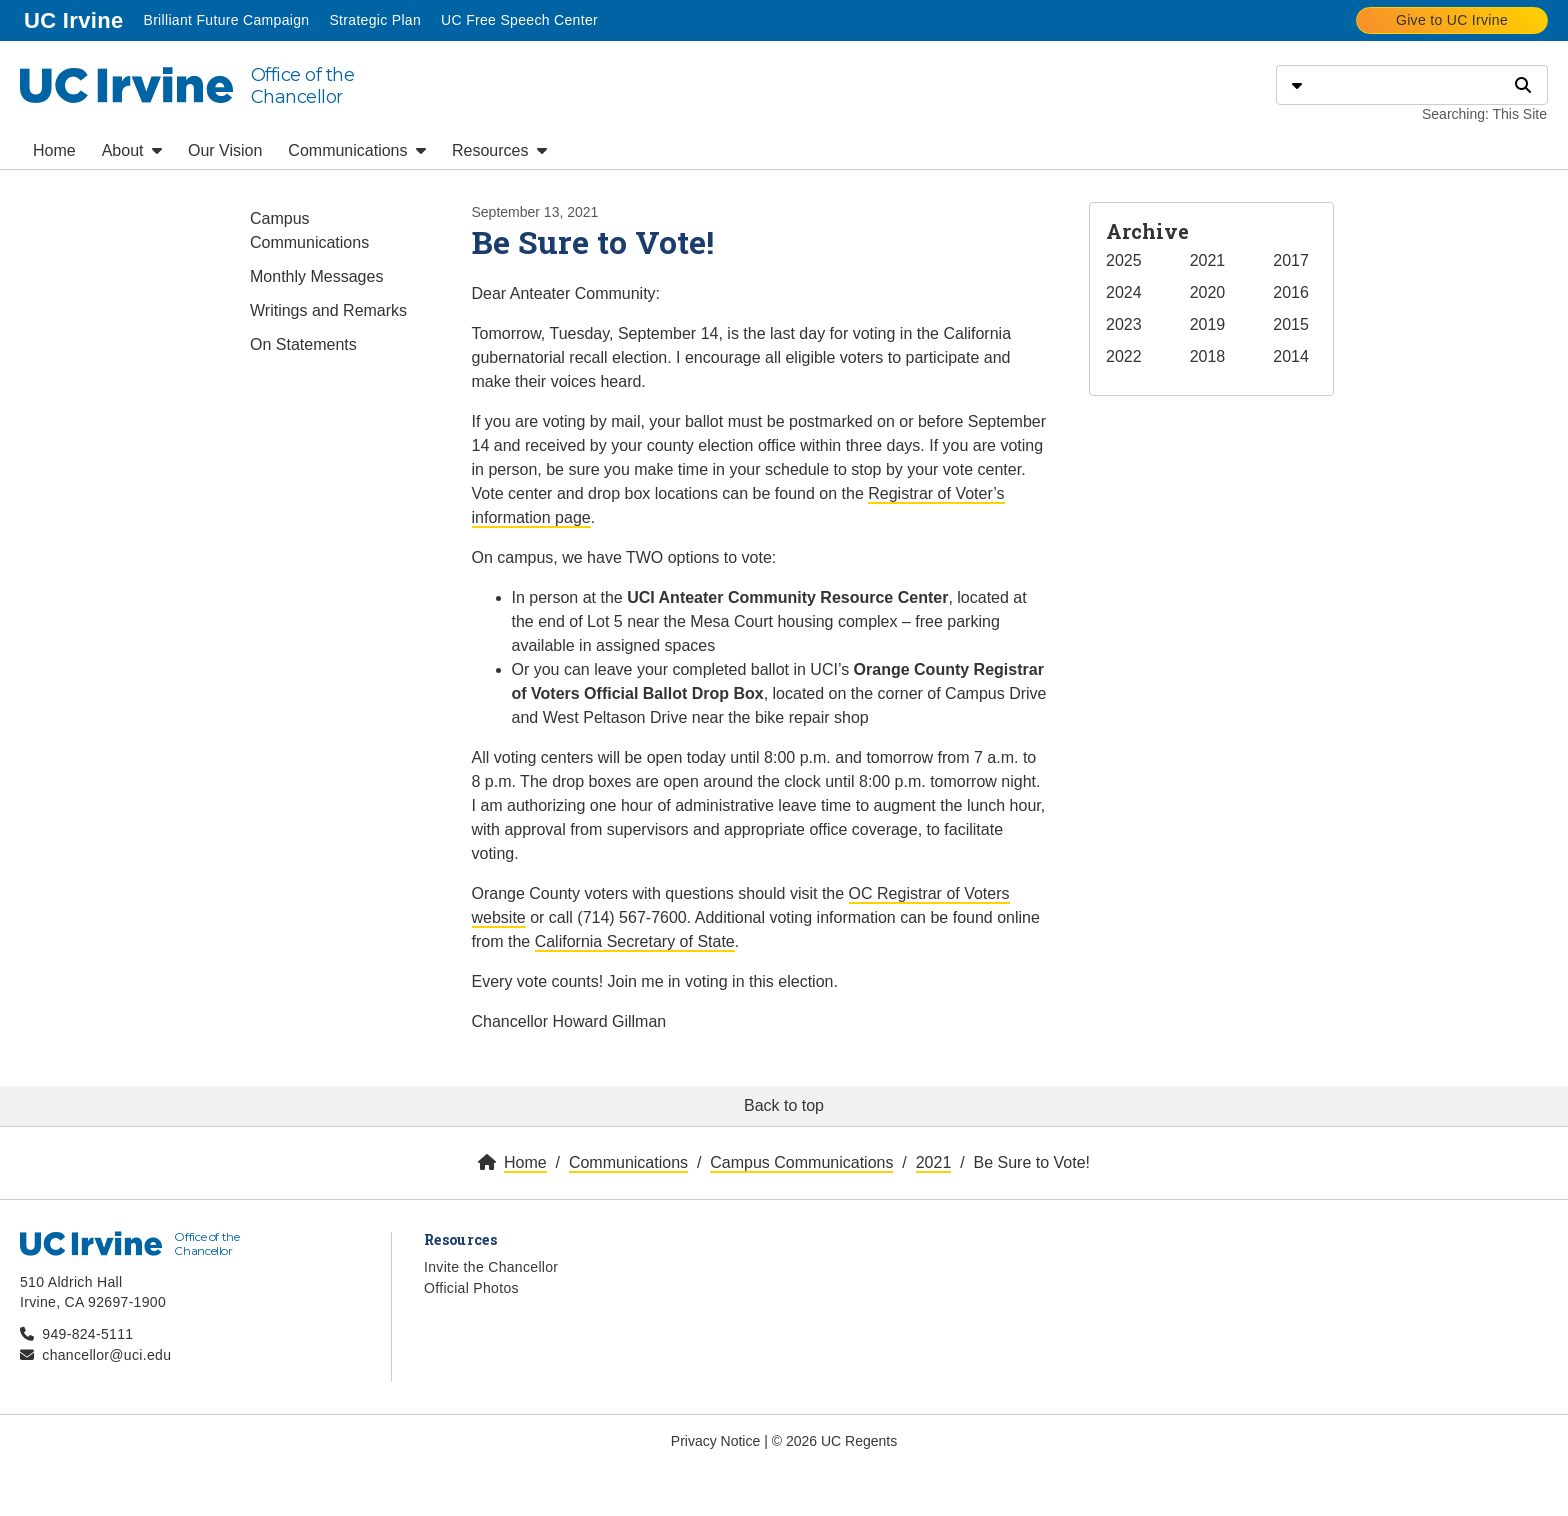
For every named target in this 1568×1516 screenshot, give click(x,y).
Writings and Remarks (328, 310)
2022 (1124, 356)
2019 (1208, 324)
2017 (1291, 260)
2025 (1124, 260)
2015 (1291, 324)
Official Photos (471, 1288)
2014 (1291, 356)
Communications (357, 150)
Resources (499, 150)
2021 (1208, 260)
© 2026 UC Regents (835, 1441)
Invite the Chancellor (491, 1267)
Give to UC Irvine (1452, 20)
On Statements (303, 344)
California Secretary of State (635, 941)
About (132, 150)
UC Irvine (75, 18)
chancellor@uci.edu (106, 1355)
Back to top (784, 1105)
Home (54, 150)
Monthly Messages (316, 276)
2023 (1124, 324)
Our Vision (225, 150)
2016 (1291, 292)
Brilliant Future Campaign (226, 20)
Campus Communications (309, 230)
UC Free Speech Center (519, 20)
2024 (1124, 292)
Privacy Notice (715, 1441)
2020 (1208, 292)
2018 (1208, 356)
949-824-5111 (87, 1334)
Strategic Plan (375, 20)
